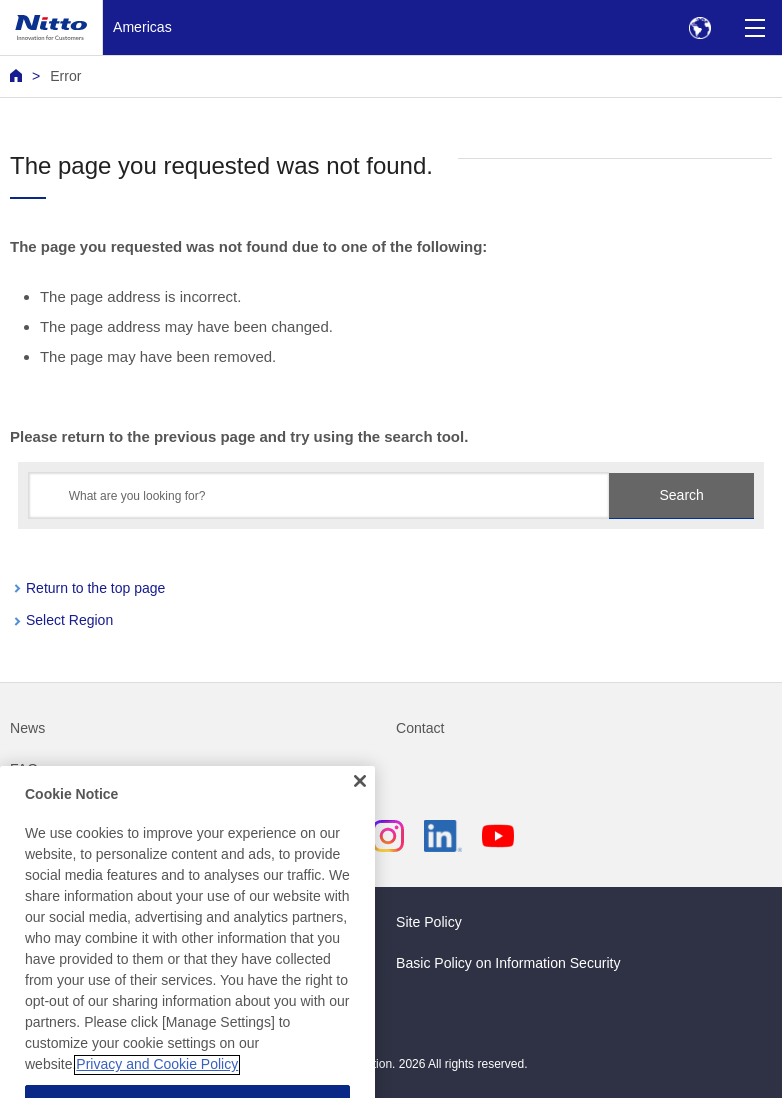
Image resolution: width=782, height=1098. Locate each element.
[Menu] (754, 27)
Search (682, 495)
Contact (420, 728)
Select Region (69, 620)
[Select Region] (699, 27)
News (27, 728)
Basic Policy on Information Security (508, 963)
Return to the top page (95, 588)
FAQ (24, 769)
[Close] (360, 801)
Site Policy (429, 922)
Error (65, 76)
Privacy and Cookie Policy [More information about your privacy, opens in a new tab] (157, 1084)
